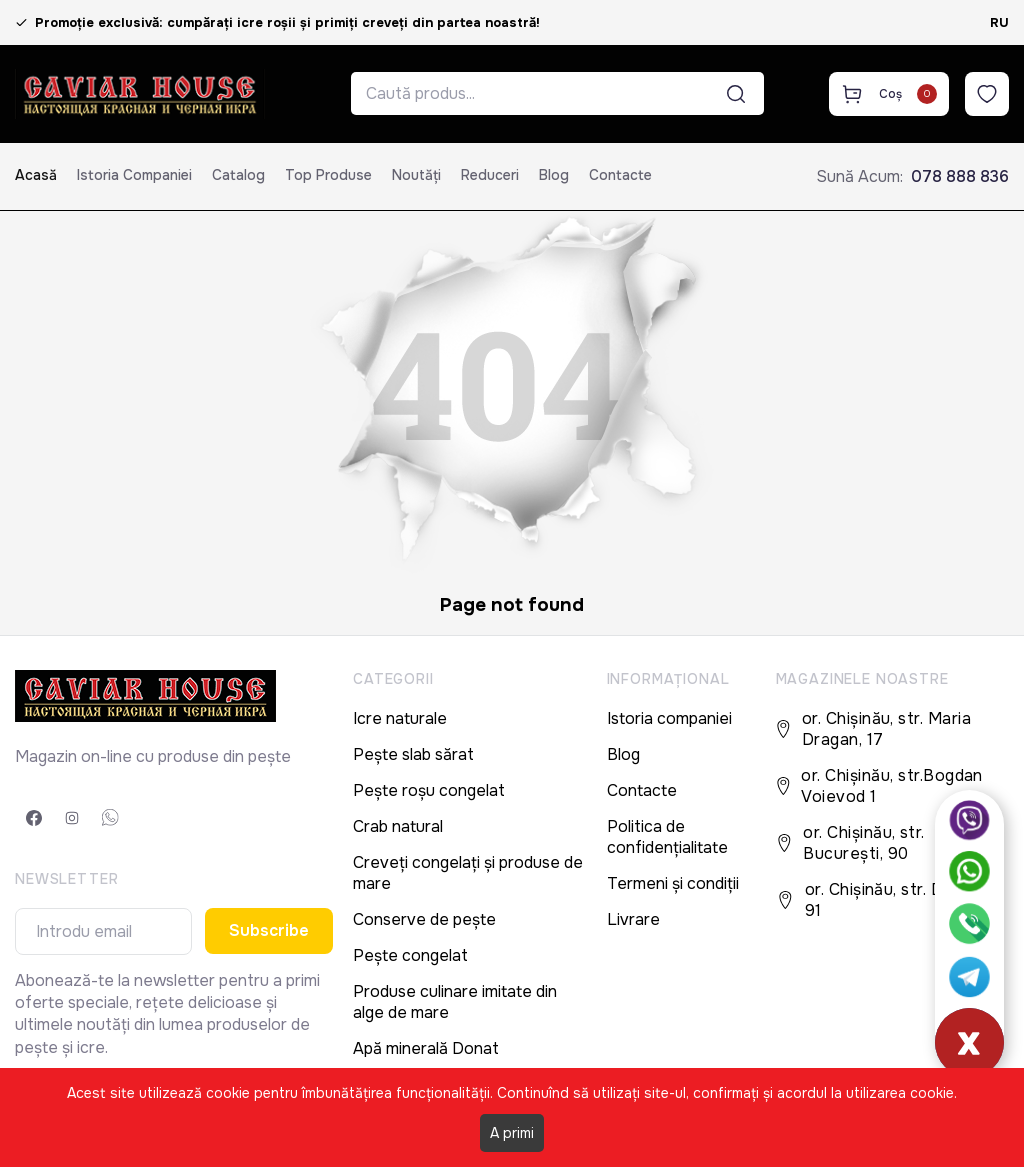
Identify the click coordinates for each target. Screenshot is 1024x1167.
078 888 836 (960, 176)
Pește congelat (410, 955)
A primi (512, 1133)
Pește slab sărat (413, 754)
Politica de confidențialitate (667, 837)
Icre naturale (400, 718)
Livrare (633, 919)
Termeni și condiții (673, 883)
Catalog (238, 175)
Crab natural (398, 826)
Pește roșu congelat (429, 790)
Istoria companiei (134, 175)
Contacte (620, 175)
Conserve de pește (424, 919)
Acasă (36, 175)
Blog (554, 175)
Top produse (328, 175)
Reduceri (490, 175)
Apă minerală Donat (426, 1048)
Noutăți (416, 175)
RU (999, 22)
